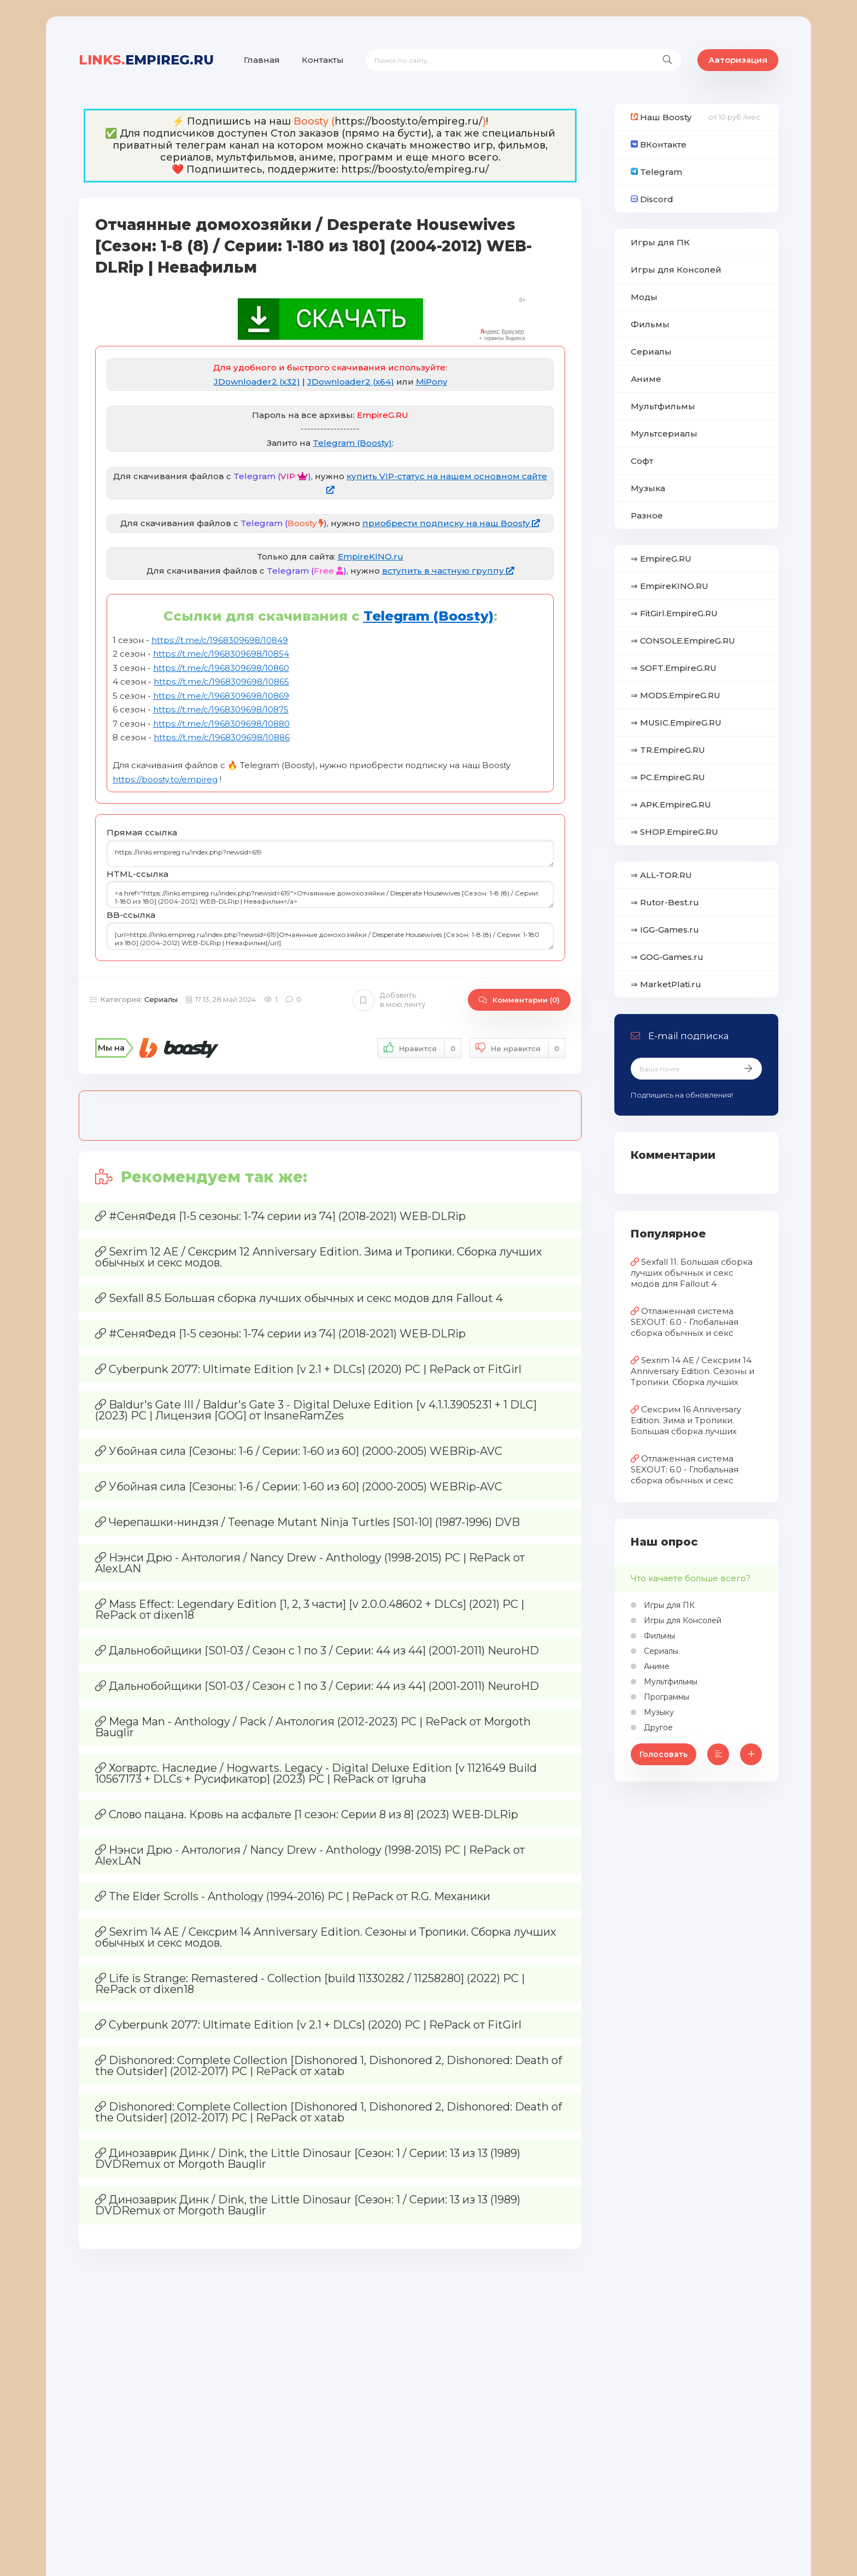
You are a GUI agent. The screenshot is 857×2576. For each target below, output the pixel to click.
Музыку (658, 1712)
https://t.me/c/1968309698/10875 (221, 709)
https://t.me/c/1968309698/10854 (221, 654)
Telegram (656, 172)
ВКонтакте (658, 144)
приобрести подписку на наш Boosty (451, 523)
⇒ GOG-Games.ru (667, 957)
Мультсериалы (664, 433)
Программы (665, 1697)
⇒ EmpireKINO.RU (669, 586)
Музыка (648, 488)
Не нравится (517, 1048)
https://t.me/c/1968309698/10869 (221, 696)
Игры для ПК (660, 242)
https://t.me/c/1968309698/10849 (219, 640)
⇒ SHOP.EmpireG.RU (674, 832)
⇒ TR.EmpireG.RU (668, 750)
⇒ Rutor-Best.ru (665, 902)
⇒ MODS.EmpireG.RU (675, 695)
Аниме (646, 379)
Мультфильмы (663, 406)
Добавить (389, 1000)
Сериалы (161, 999)
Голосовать (663, 1754)
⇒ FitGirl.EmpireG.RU (674, 613)
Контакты (323, 60)
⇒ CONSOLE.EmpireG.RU (683, 640)
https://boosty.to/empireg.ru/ (408, 121)
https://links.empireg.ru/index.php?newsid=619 (330, 853)
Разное (647, 515)
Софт (642, 461)
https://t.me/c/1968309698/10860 (221, 668)
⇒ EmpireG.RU (661, 558)
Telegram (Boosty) (352, 443)
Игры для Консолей (676, 269)
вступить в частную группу (448, 570)
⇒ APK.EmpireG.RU (671, 804)
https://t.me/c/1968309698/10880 (221, 723)
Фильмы (650, 324)
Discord (652, 199)
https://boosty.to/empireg (165, 779)
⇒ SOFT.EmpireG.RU (674, 668)
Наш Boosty (661, 117)
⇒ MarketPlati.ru (666, 984)
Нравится (419, 1048)
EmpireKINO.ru (370, 556)
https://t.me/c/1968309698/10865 (221, 681)
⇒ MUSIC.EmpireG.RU (676, 722)
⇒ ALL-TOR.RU (661, 875)
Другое (657, 1727)
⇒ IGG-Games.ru (665, 929)
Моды (644, 297)
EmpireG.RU (146, 60)
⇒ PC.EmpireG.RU (668, 777)
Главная (262, 60)
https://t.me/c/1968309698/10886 (222, 737)
